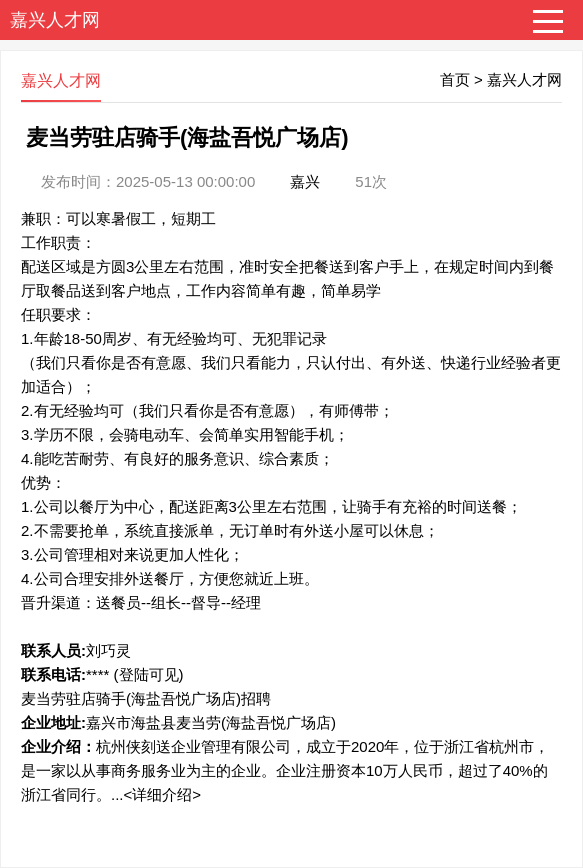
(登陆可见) (149, 674)
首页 (455, 79)
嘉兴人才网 (55, 20)
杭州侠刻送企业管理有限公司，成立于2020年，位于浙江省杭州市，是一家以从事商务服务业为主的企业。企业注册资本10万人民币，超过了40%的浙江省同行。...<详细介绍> (285, 770)
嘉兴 (305, 181)
